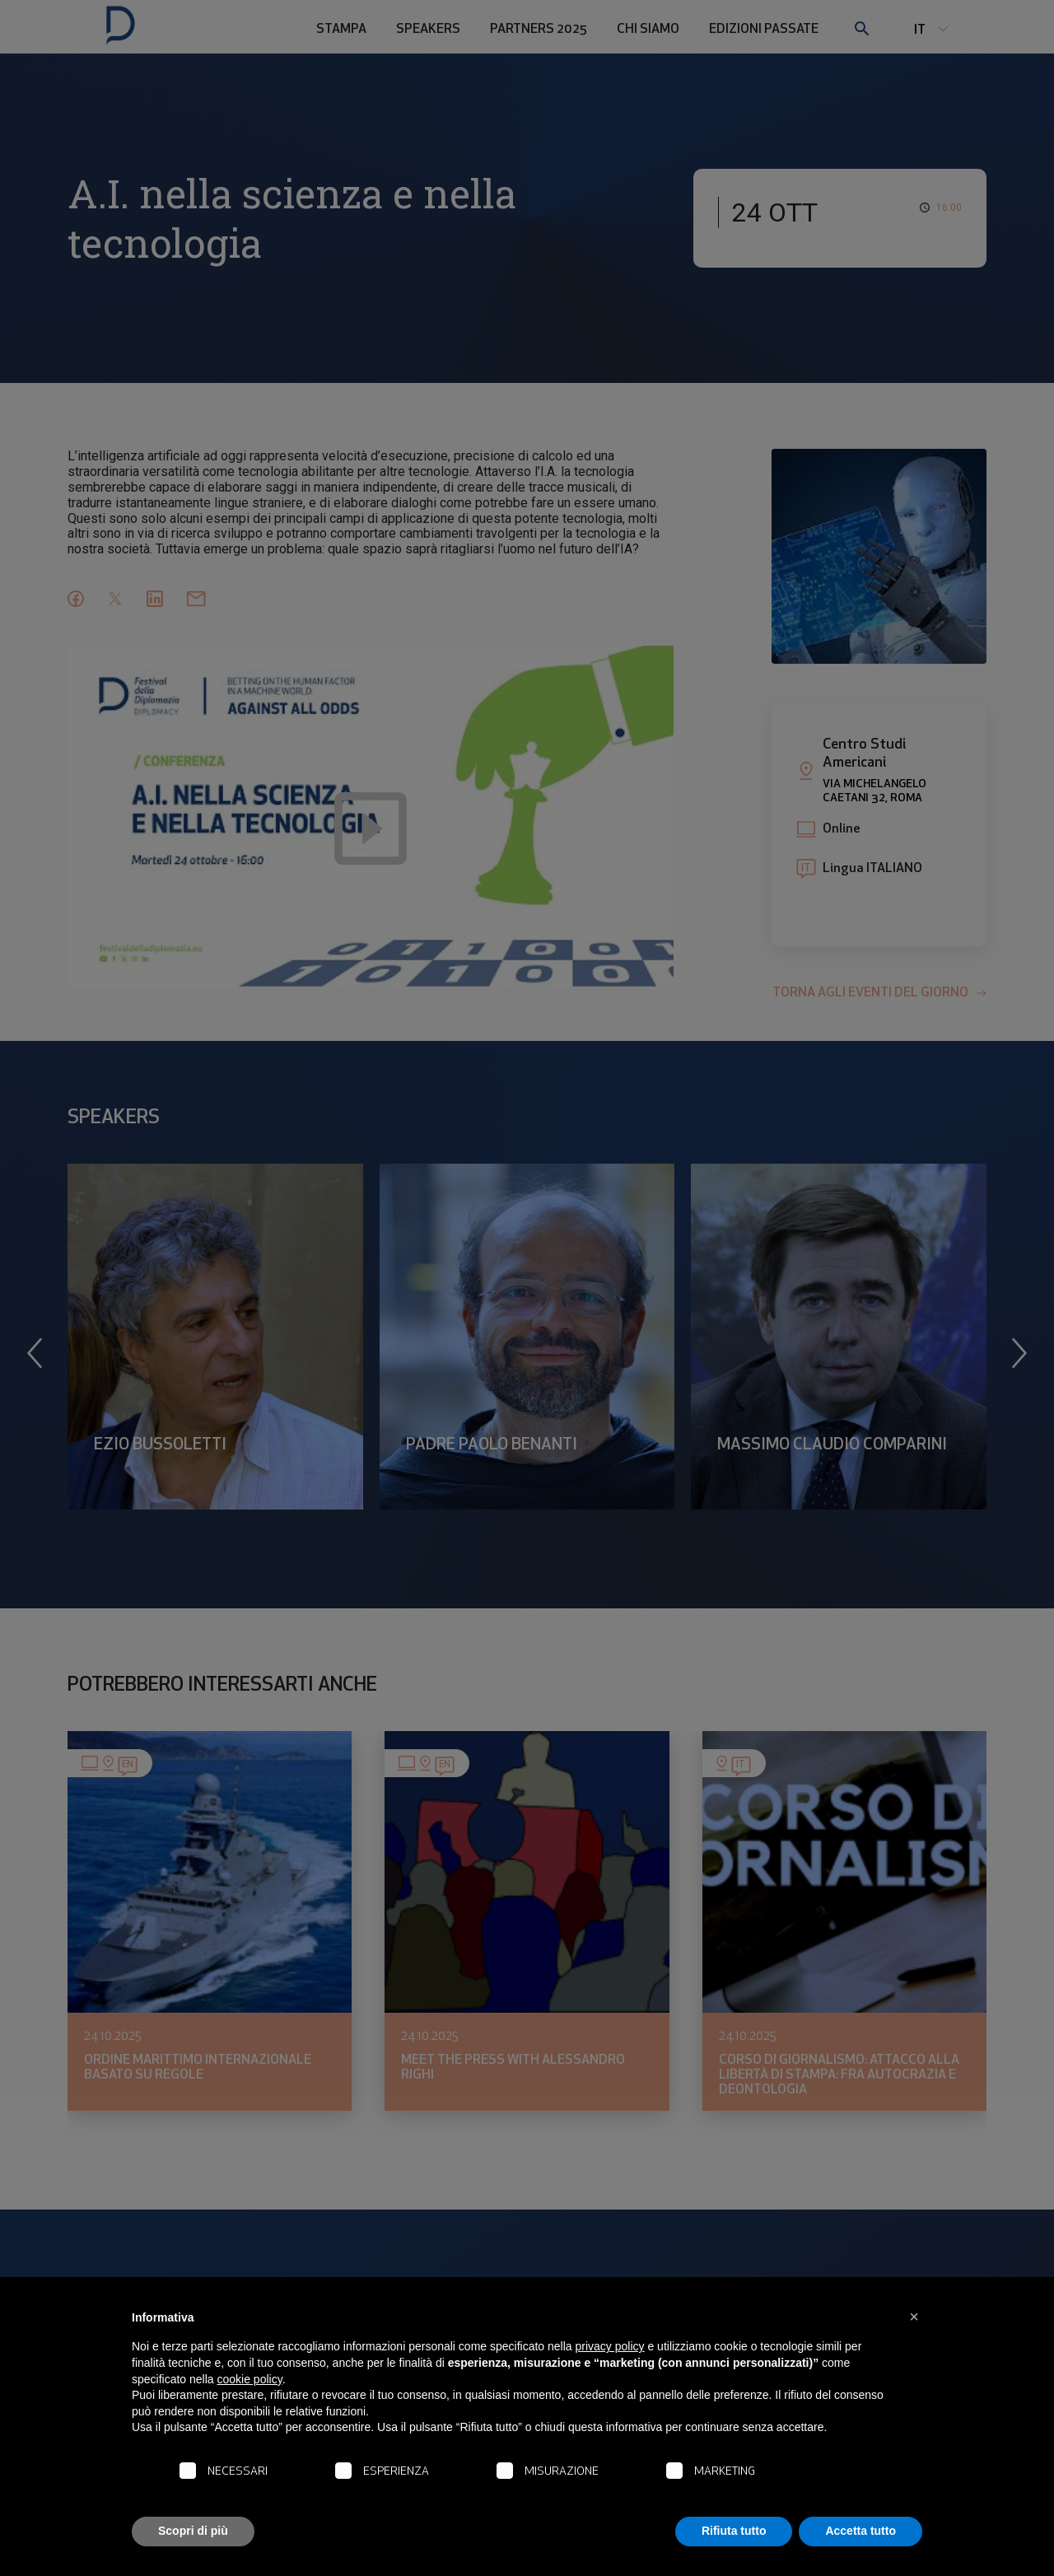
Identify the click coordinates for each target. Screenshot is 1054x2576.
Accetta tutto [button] (860, 2530)
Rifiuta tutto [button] (734, 2530)
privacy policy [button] (610, 2346)
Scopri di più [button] (193, 2530)
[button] (914, 2316)
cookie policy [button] (249, 2379)
